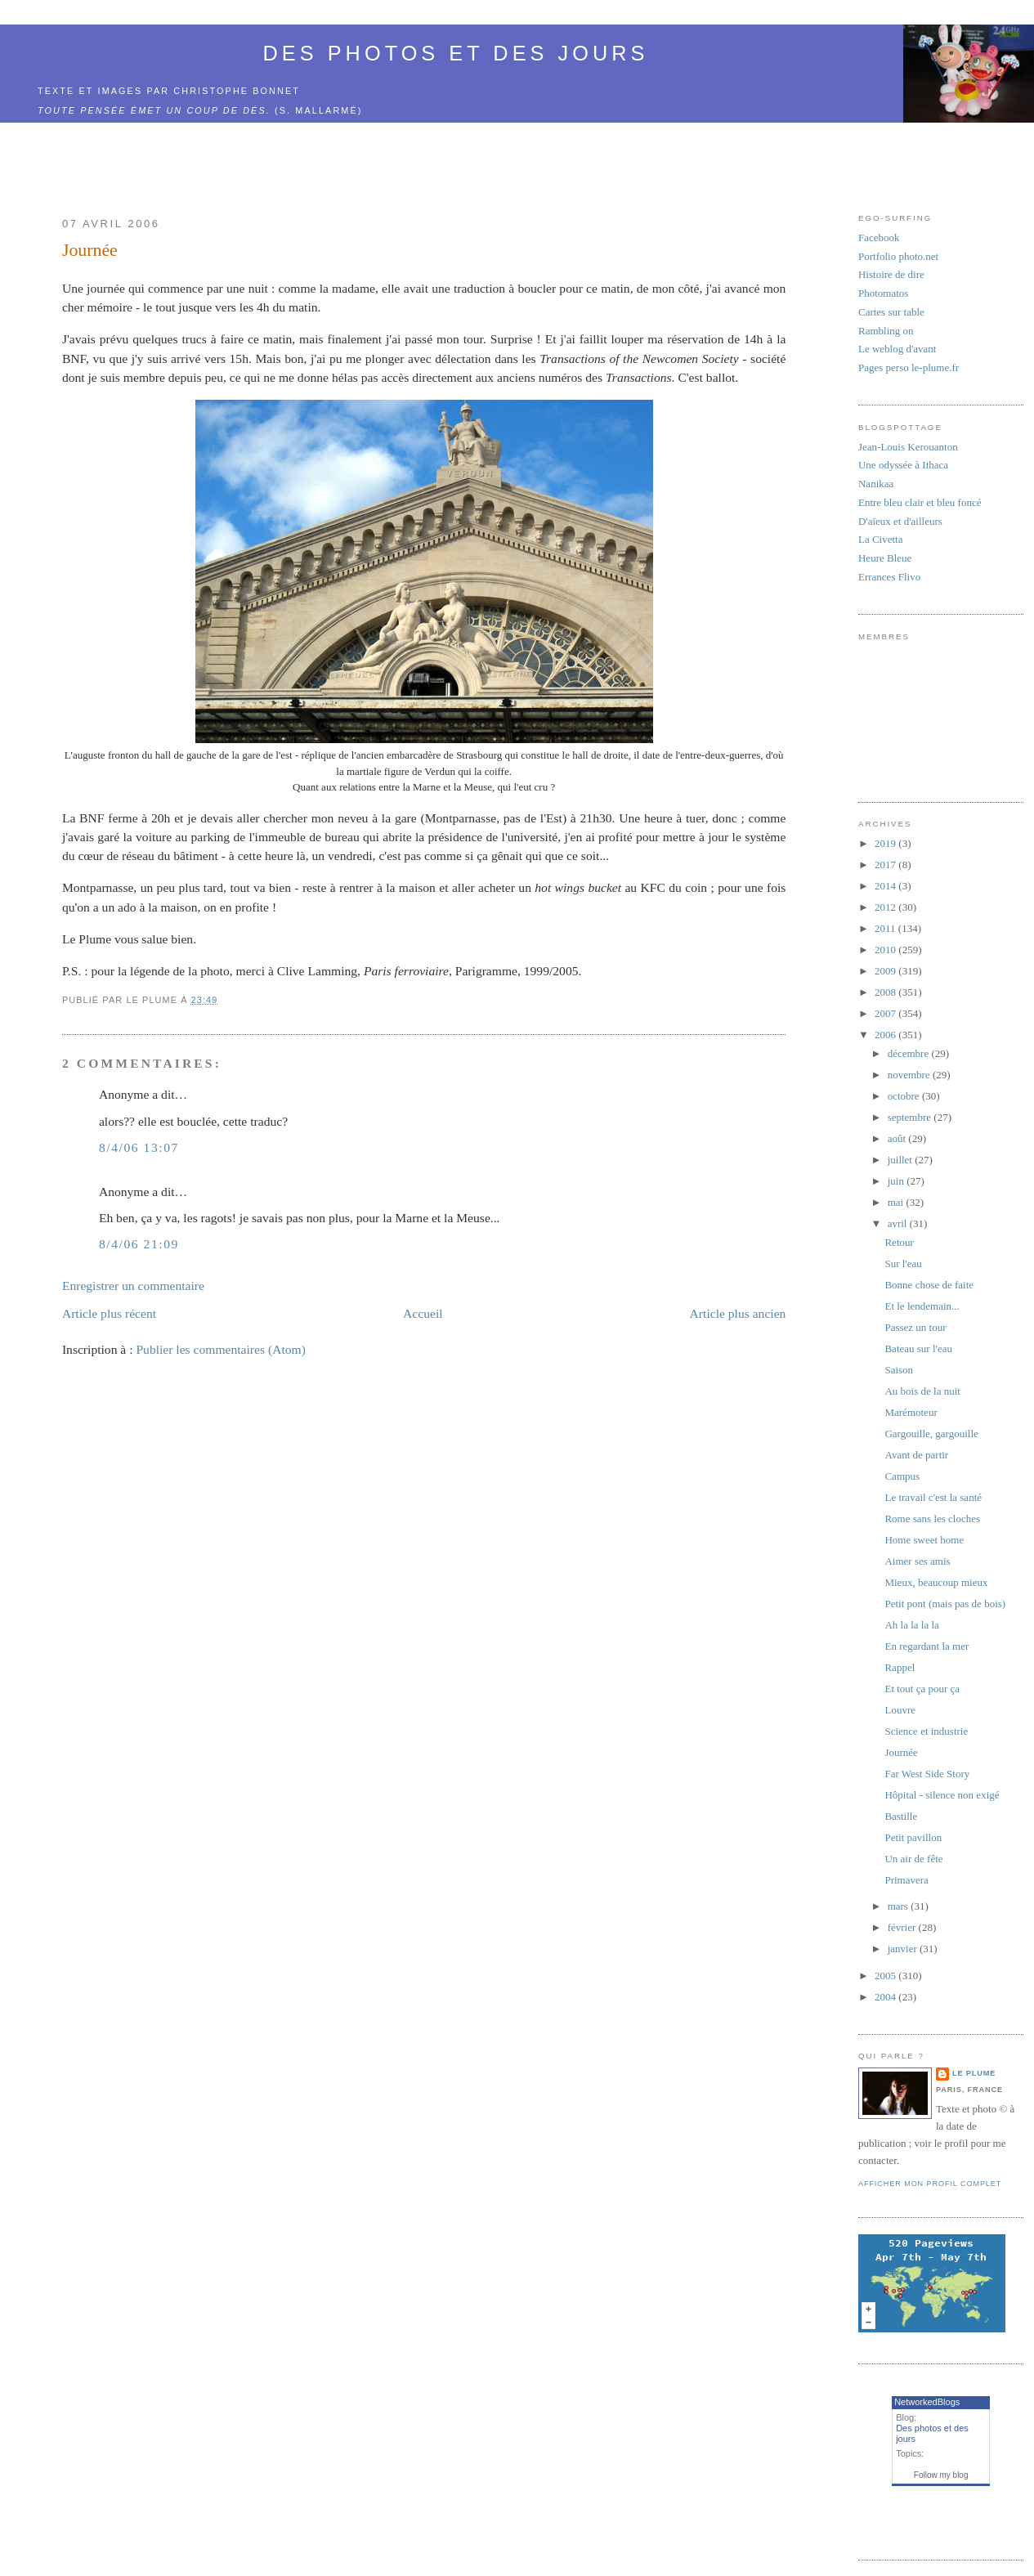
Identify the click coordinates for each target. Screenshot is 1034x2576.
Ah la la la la (911, 1625)
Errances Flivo (889, 577)
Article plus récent (109, 1313)
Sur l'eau (902, 1263)
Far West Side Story (926, 1773)
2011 (886, 928)
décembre (910, 1053)
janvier (904, 1948)
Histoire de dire (891, 274)
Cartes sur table (891, 312)
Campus (902, 1476)
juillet (901, 1160)
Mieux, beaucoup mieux (935, 1582)
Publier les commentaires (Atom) (220, 1349)
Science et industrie (926, 1731)
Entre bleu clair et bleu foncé (920, 502)
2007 (886, 1013)
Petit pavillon (913, 1837)
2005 (886, 1975)
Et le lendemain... (921, 1306)
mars (899, 1906)
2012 (886, 907)
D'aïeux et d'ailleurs (900, 521)
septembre (911, 1117)
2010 (886, 949)
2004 (886, 1997)
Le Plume (974, 2073)
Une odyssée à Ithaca (903, 465)
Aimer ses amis (917, 1561)
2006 (886, 1034)
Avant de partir (916, 1455)
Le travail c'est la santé (933, 1497)
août (898, 1138)
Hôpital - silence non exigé (941, 1795)
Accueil (423, 1313)
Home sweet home (924, 1540)
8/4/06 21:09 (139, 1244)
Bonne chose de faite (929, 1285)
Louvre (899, 1710)
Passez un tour (915, 1327)
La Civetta (880, 539)
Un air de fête (913, 1858)
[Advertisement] (424, 160)
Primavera (906, 1880)
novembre (910, 1074)
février (903, 1927)
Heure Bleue (884, 558)
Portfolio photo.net (898, 256)
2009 (886, 971)
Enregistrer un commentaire (133, 1285)
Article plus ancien (738, 1313)
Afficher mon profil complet (929, 2184)
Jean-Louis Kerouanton (908, 447)
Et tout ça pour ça (922, 1688)
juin (897, 1181)
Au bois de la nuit (922, 1391)
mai (897, 1202)
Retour (898, 1242)
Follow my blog (941, 2475)
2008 (886, 992)
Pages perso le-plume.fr (908, 367)
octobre (905, 1096)
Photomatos (883, 293)
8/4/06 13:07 (139, 1147)
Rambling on (886, 331)
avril (899, 1223)
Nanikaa (875, 483)
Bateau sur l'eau (917, 1348)
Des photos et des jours (456, 53)
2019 (886, 843)
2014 (886, 886)
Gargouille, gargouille (931, 1433)
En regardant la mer (926, 1646)
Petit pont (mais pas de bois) (944, 1603)
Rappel (899, 1667)
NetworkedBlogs (927, 2402)
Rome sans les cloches (932, 1518)
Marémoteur (910, 1412)
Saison (898, 1370)
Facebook (879, 237)
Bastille (900, 1816)
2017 (886, 864)
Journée (90, 250)
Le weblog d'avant (897, 349)
